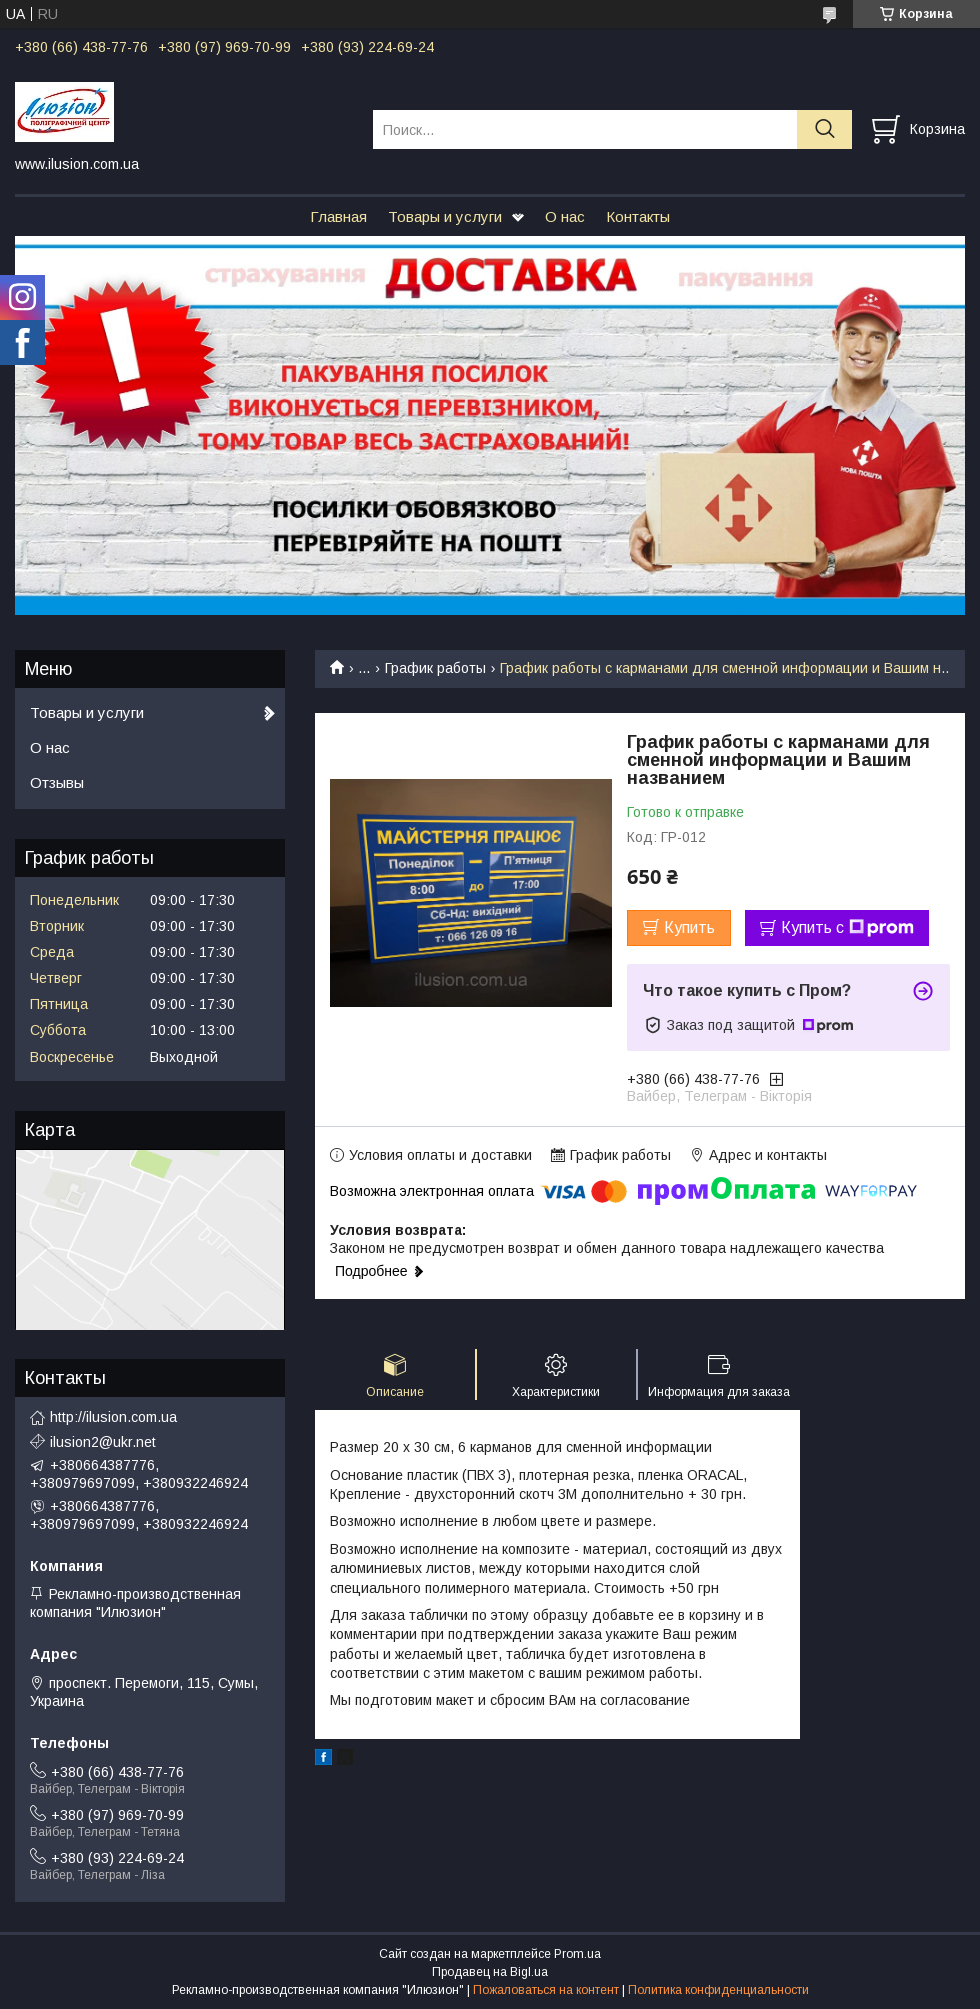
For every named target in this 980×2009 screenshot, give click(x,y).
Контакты (638, 216)
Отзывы (57, 782)
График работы (435, 668)
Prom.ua (577, 1954)
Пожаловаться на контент (546, 1990)
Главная (338, 216)
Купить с (847, 928)
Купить (689, 927)
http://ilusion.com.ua (113, 1417)
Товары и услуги (445, 216)
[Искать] (824, 129)
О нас (565, 216)
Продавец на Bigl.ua (490, 1972)
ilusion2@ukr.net (103, 1442)
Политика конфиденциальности (718, 1990)
